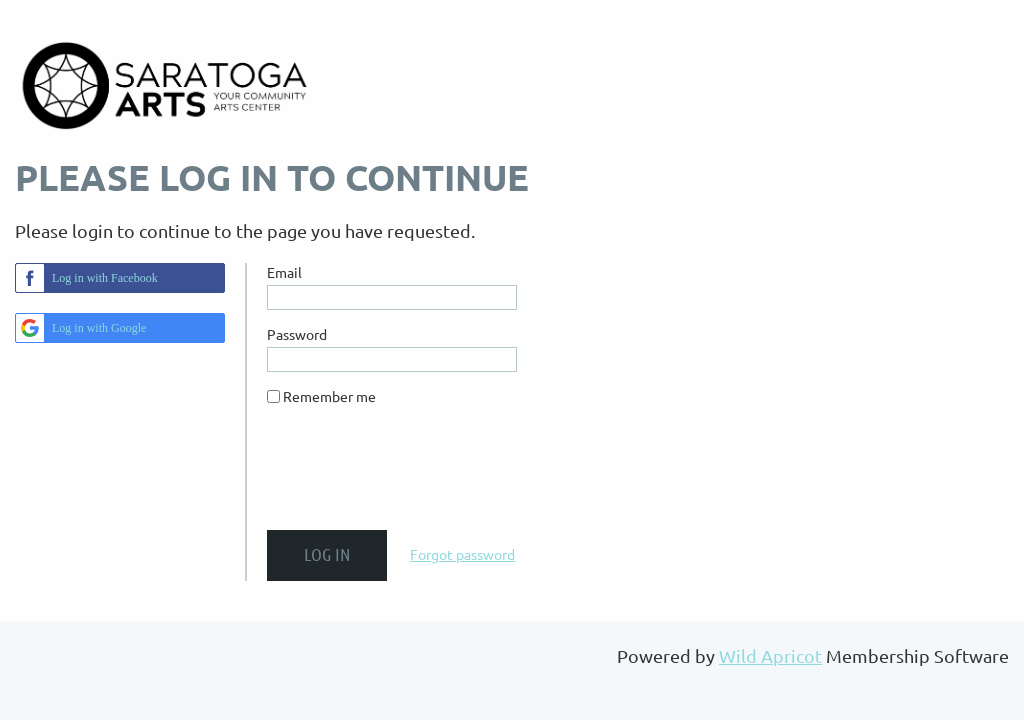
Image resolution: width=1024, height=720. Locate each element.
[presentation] (419, 476)
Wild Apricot (770, 655)
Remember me (329, 396)
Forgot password (462, 554)
